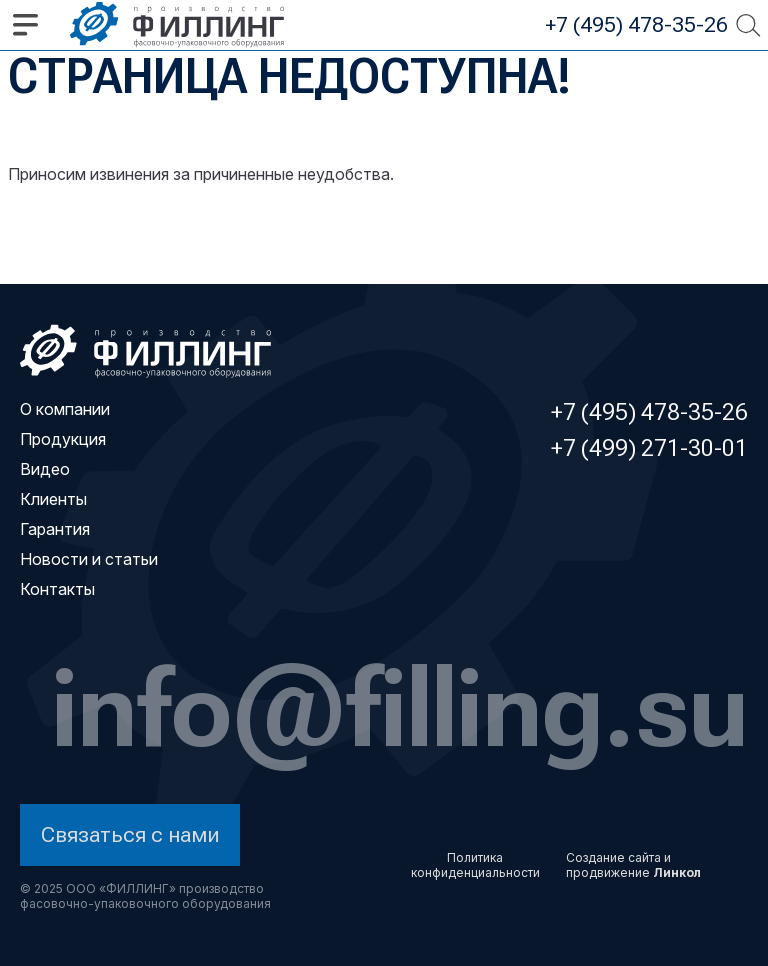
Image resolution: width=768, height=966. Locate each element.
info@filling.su (400, 706)
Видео (45, 469)
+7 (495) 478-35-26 (636, 24)
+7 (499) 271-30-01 (649, 448)
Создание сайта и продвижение (633, 865)
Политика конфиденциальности (475, 865)
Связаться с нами (130, 834)
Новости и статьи (89, 559)
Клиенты (53, 499)
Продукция (63, 439)
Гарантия (55, 529)
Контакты (57, 589)
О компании (65, 409)
